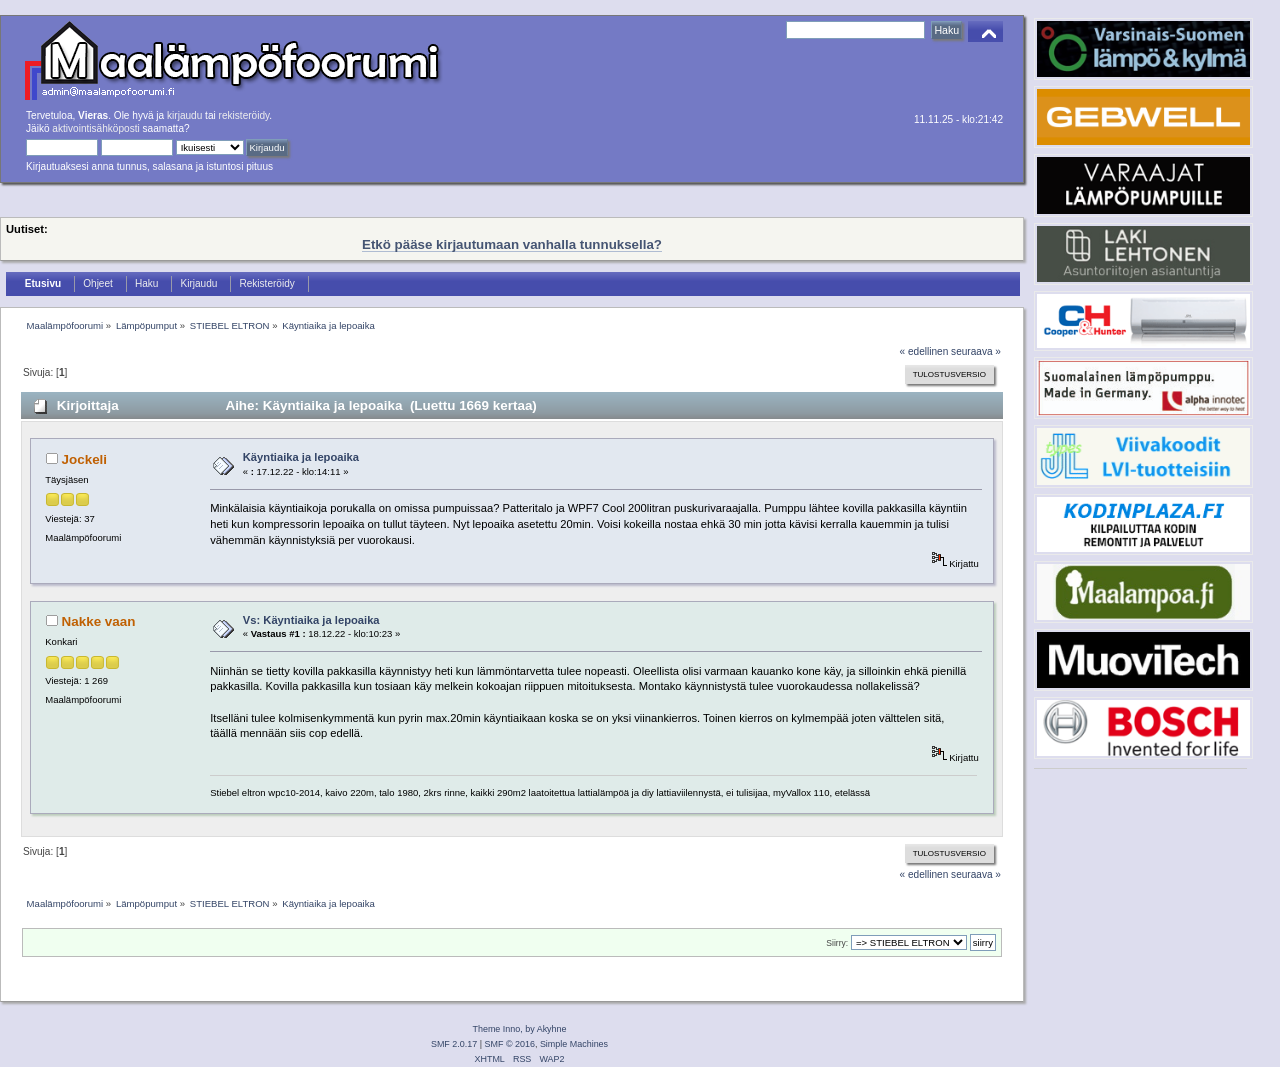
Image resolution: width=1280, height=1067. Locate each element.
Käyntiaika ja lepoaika (301, 457)
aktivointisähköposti (95, 128)
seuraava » (976, 351)
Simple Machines (574, 1044)
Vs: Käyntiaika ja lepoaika (311, 620)
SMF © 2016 (510, 1044)
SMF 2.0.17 (454, 1044)
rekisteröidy (244, 115)
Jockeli (85, 459)
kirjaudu (184, 115)
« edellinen (924, 351)
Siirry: (837, 943)
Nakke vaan (99, 621)
